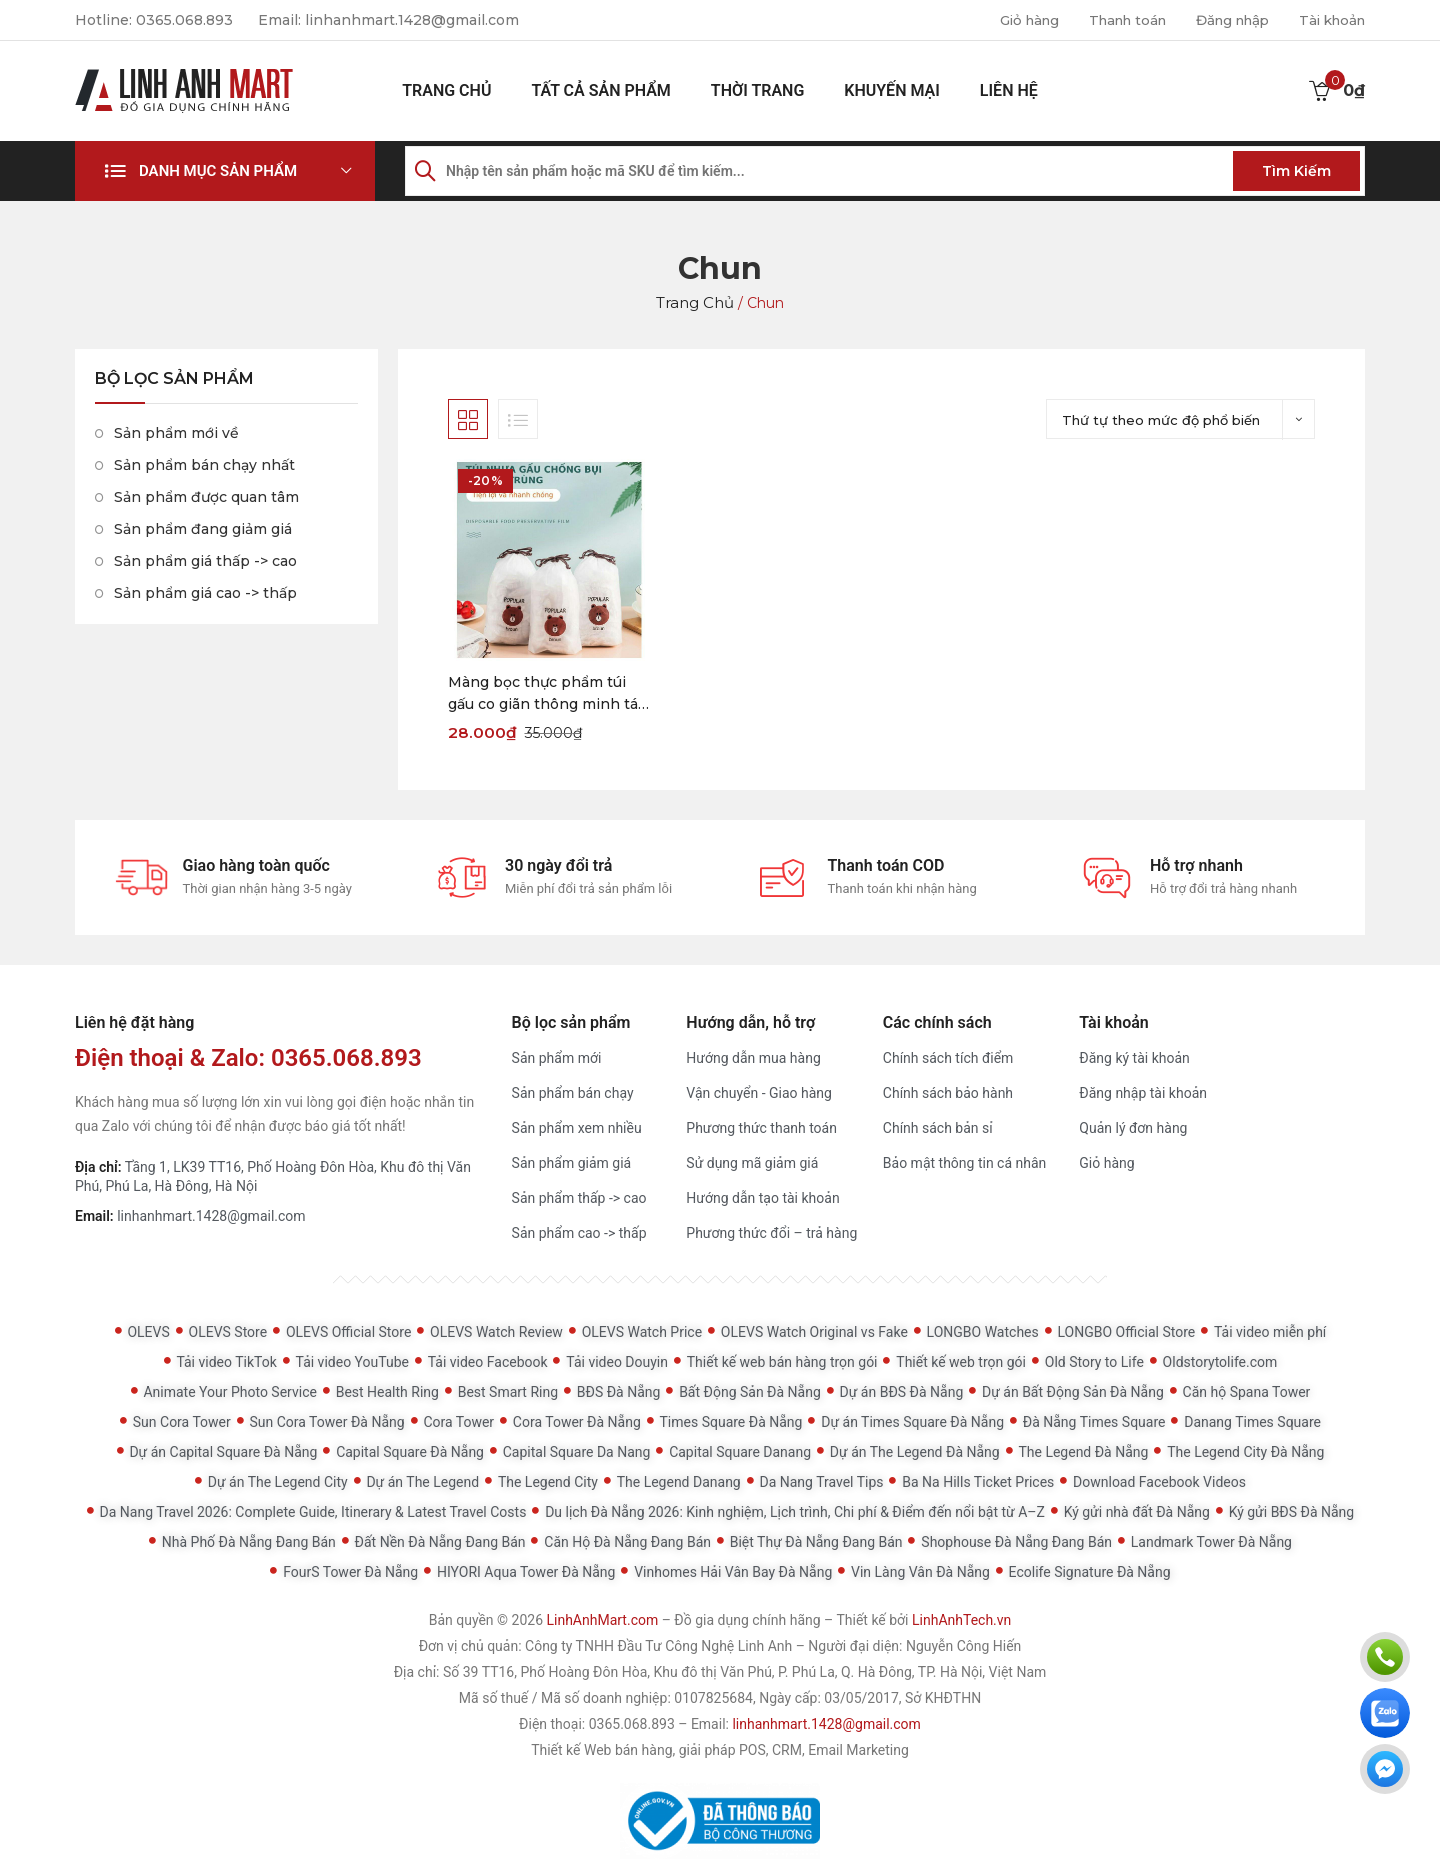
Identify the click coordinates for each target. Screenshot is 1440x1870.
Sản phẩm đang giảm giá (203, 529)
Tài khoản (1329, 20)
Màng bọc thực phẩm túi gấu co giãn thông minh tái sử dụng (545, 694)
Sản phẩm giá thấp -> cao (205, 561)
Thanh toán (1109, 20)
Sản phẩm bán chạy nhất (204, 465)
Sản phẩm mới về (176, 433)
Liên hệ (1009, 90)
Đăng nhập (1222, 20)
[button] (225, 171)
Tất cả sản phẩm (600, 90)
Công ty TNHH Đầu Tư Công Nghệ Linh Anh (658, 1646)
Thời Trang (757, 90)
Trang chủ (446, 90)
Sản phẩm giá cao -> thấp (205, 593)
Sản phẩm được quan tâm (206, 497)
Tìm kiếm (1296, 171)
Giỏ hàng (1004, 20)
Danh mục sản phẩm (218, 171)
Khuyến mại (892, 90)
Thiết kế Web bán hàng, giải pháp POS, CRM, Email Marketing (720, 1750)
